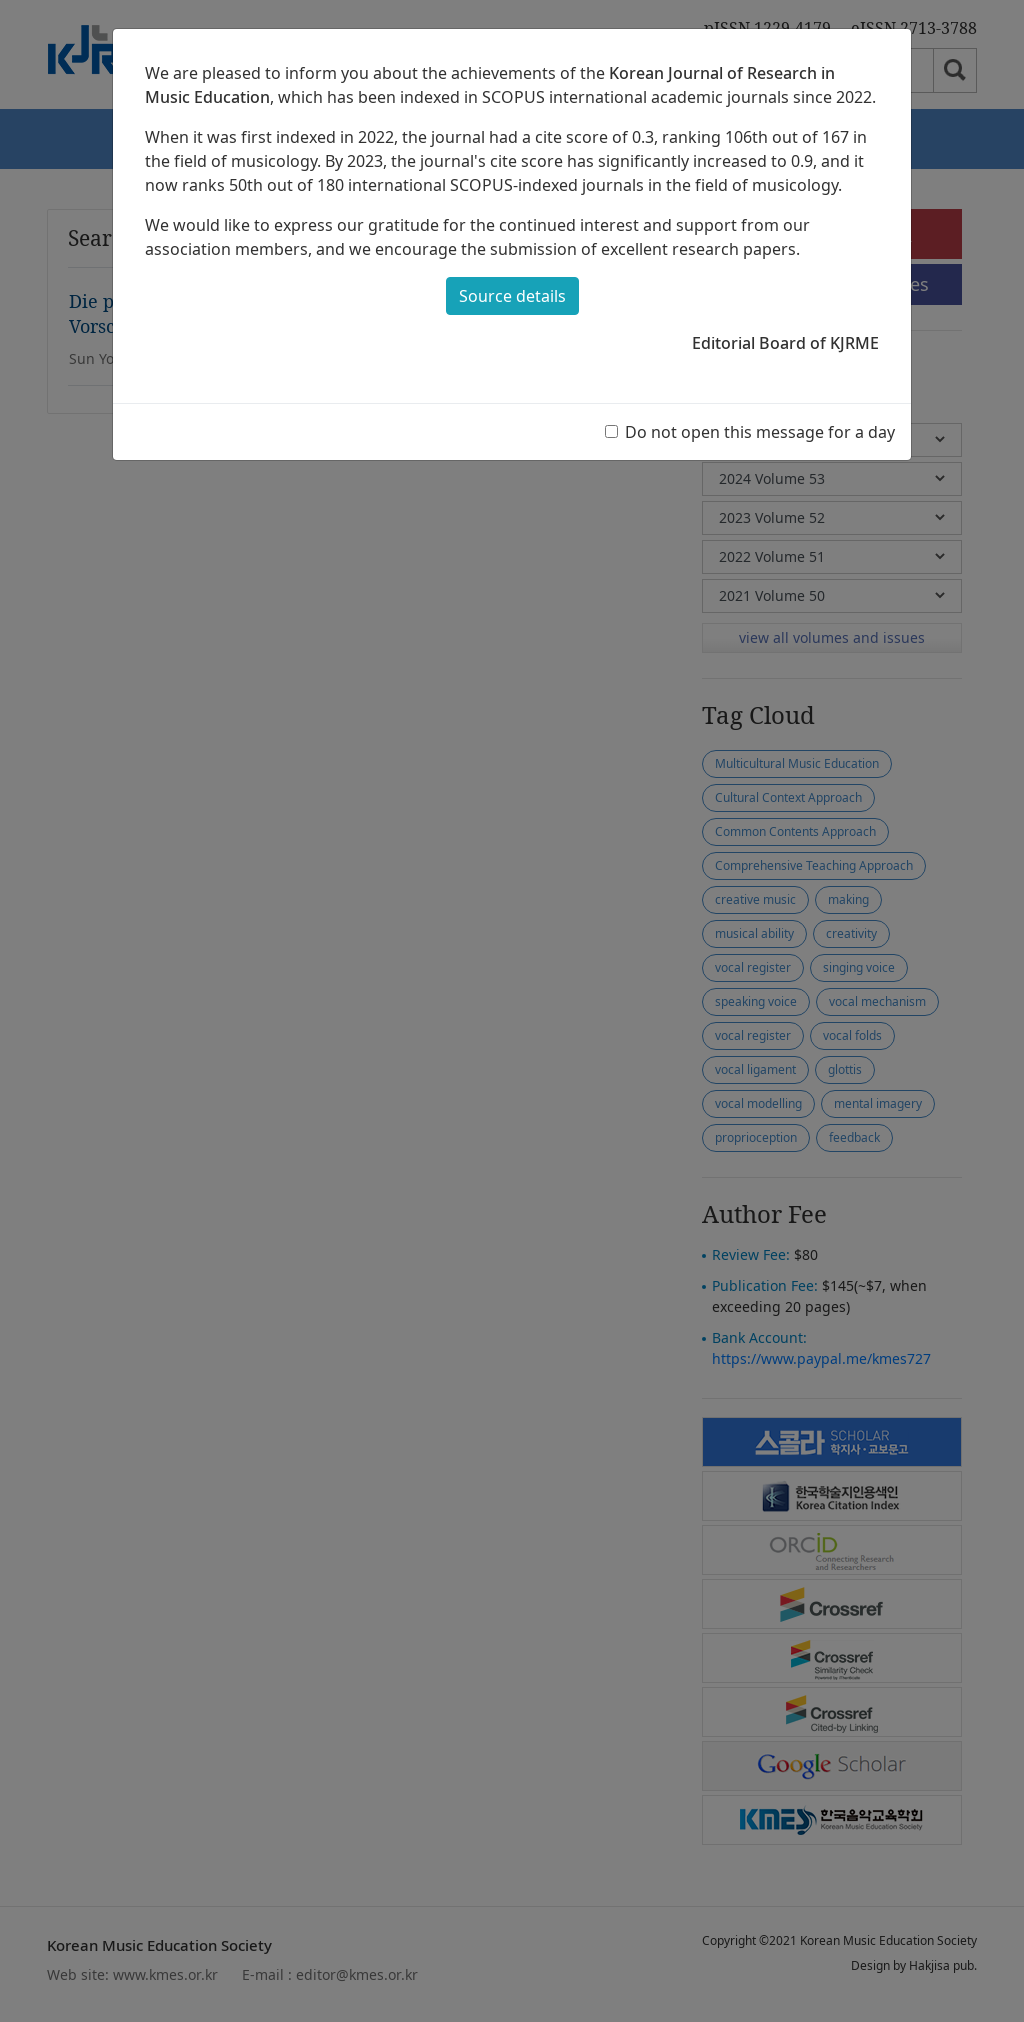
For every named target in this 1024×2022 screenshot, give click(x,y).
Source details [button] (512, 296)
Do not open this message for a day (760, 432)
